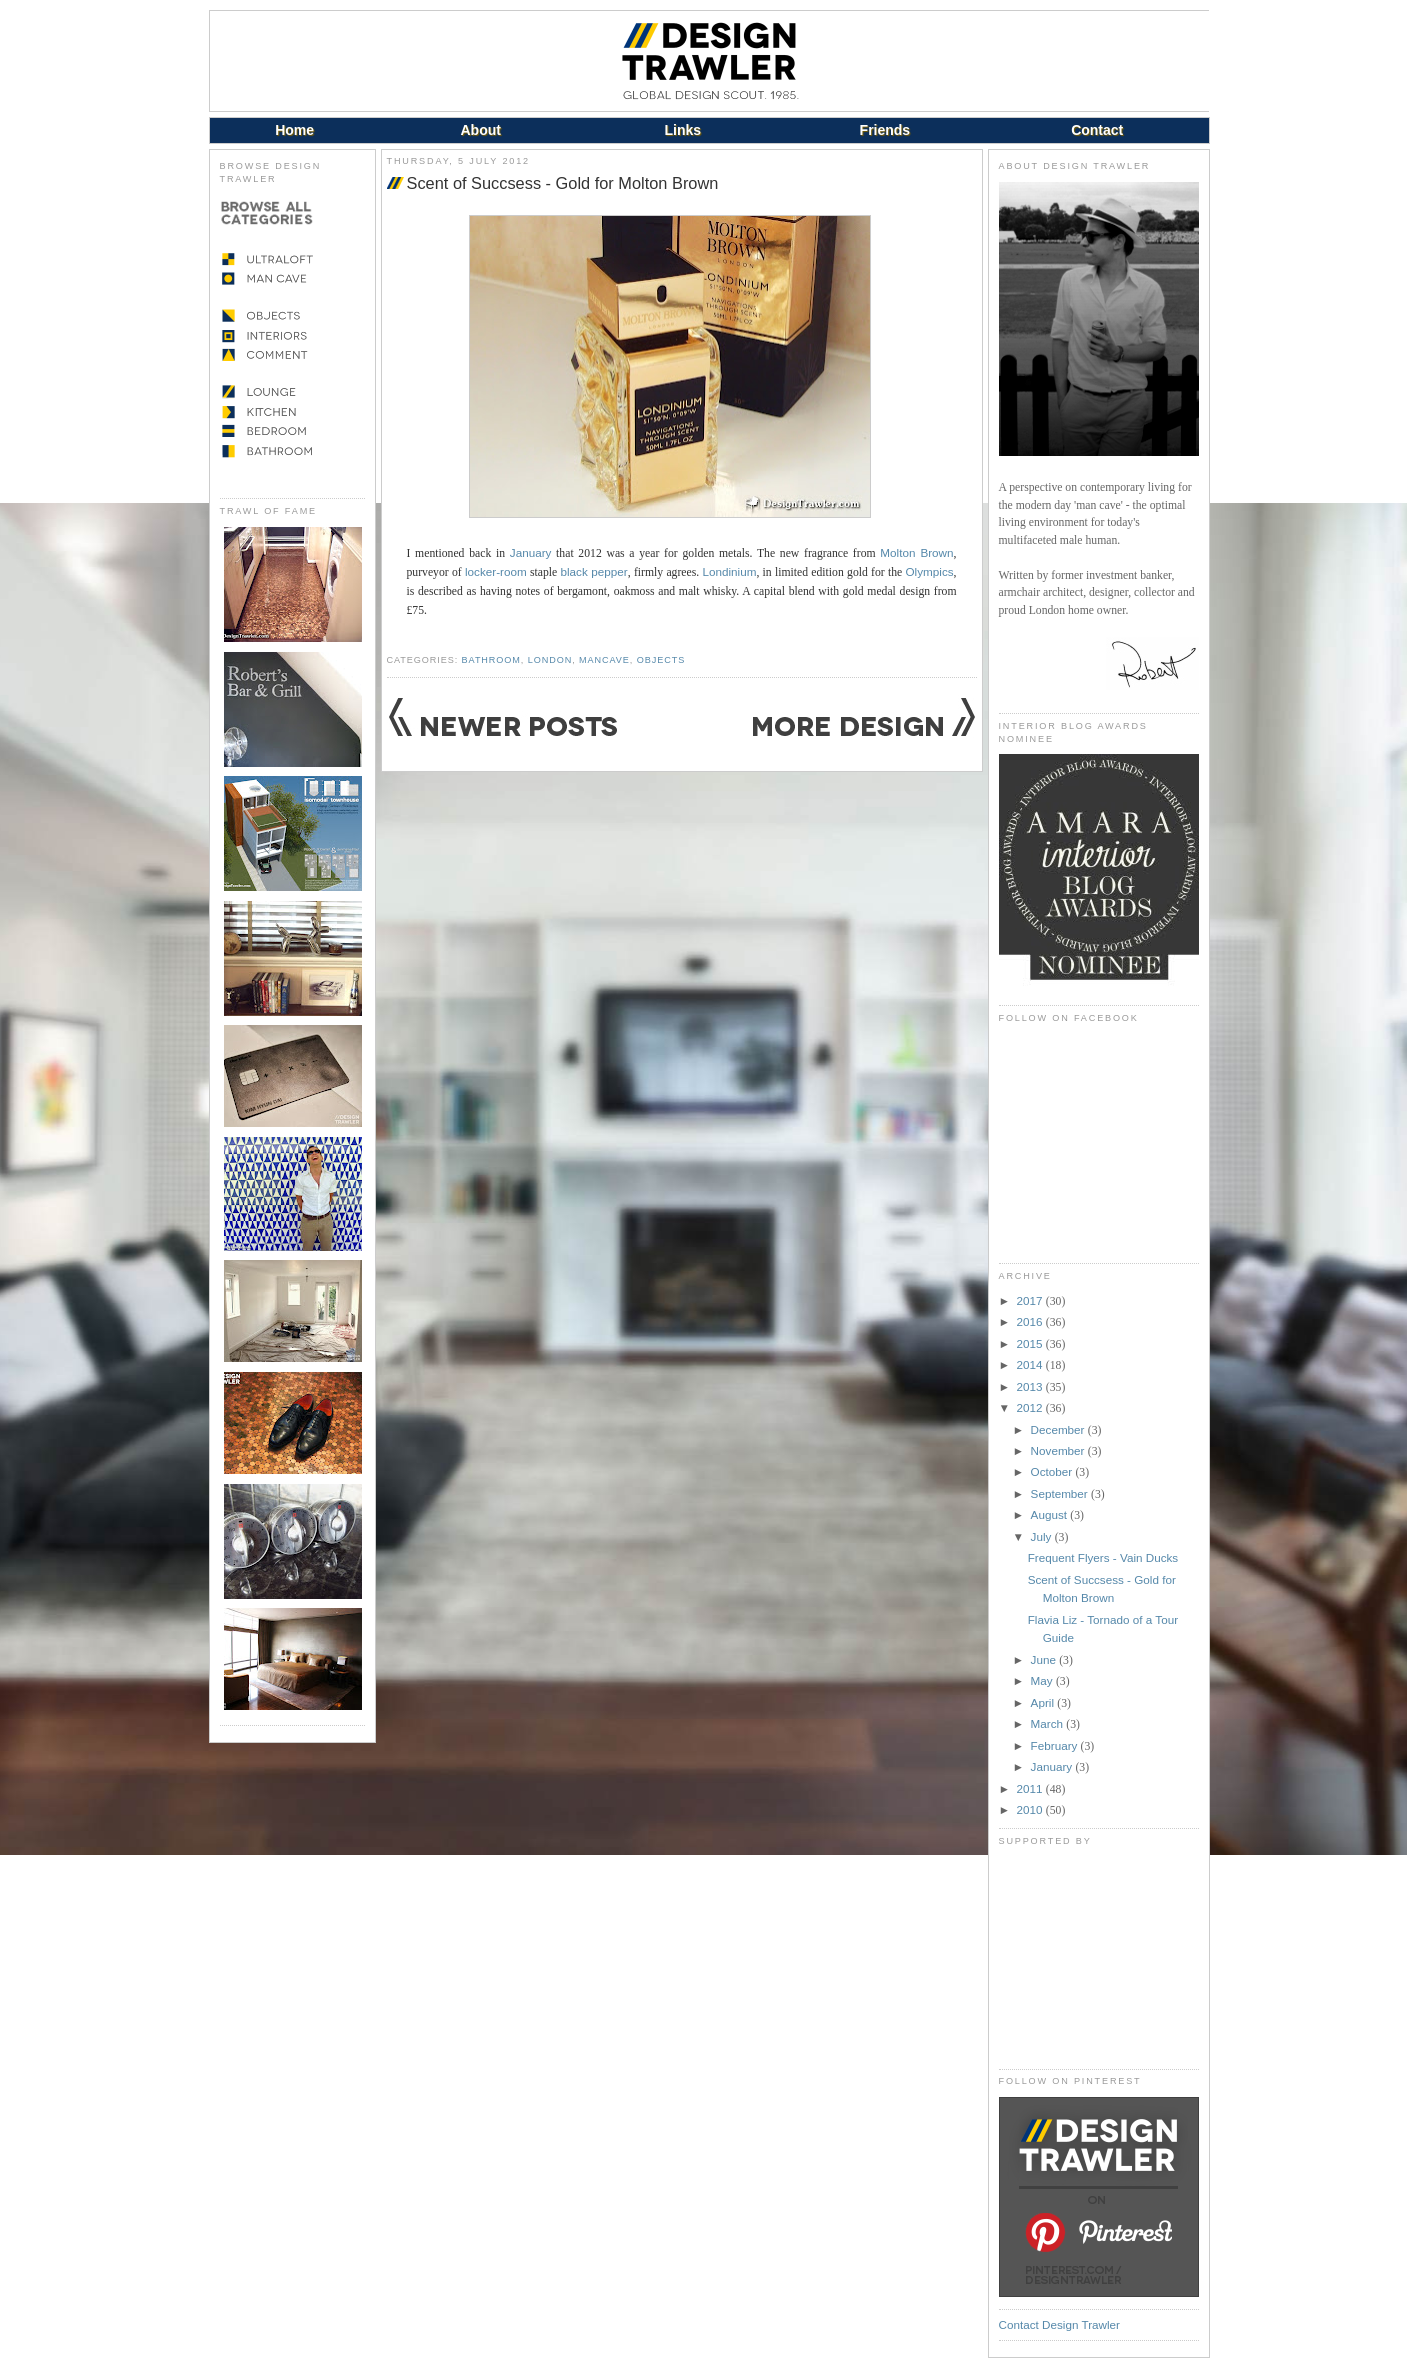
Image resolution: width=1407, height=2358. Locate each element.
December (1059, 1429)
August (1051, 1514)
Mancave (604, 660)
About (480, 130)
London (550, 660)
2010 (1031, 1809)
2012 (1031, 1407)
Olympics (930, 571)
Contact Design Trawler (1059, 2324)
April (1044, 1702)
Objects (661, 660)
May (1043, 1680)
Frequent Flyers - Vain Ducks (1103, 1557)
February (1056, 1745)
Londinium (729, 571)
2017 (1031, 1300)
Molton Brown (916, 552)
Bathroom (491, 660)
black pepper (593, 571)
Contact (1097, 130)
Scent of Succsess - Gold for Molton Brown (563, 183)
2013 (1031, 1386)
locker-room (496, 571)
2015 (1031, 1343)
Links (683, 130)
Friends (885, 130)
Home (294, 130)
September (1061, 1493)
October (1053, 1471)
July (1043, 1536)
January (531, 552)
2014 (1031, 1364)
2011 (1031, 1788)
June (1045, 1659)
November (1059, 1450)
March (1049, 1723)
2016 (1031, 1321)
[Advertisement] (1099, 1957)
